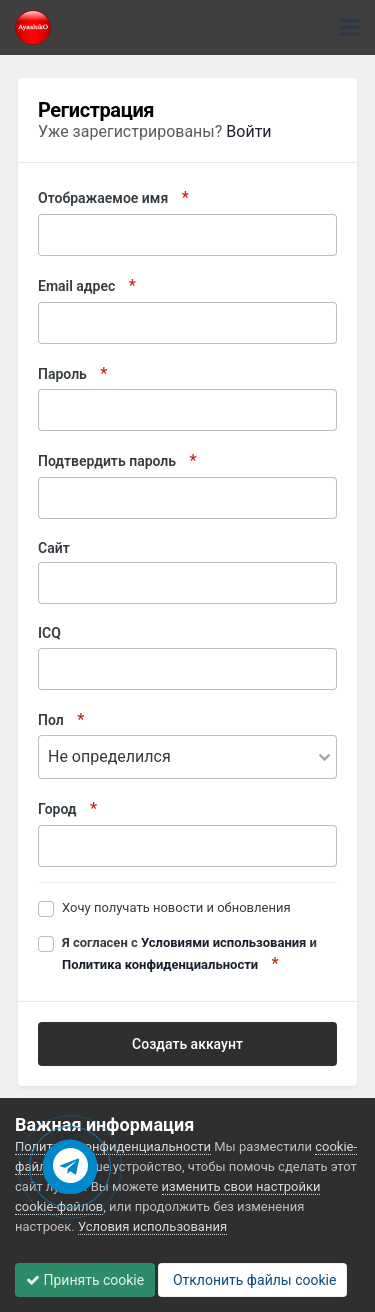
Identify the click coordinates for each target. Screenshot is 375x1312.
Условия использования (152, 1226)
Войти (248, 131)
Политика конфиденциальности (160, 964)
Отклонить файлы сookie (252, 1280)
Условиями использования (223, 942)
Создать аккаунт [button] (187, 1044)
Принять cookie (85, 1280)
